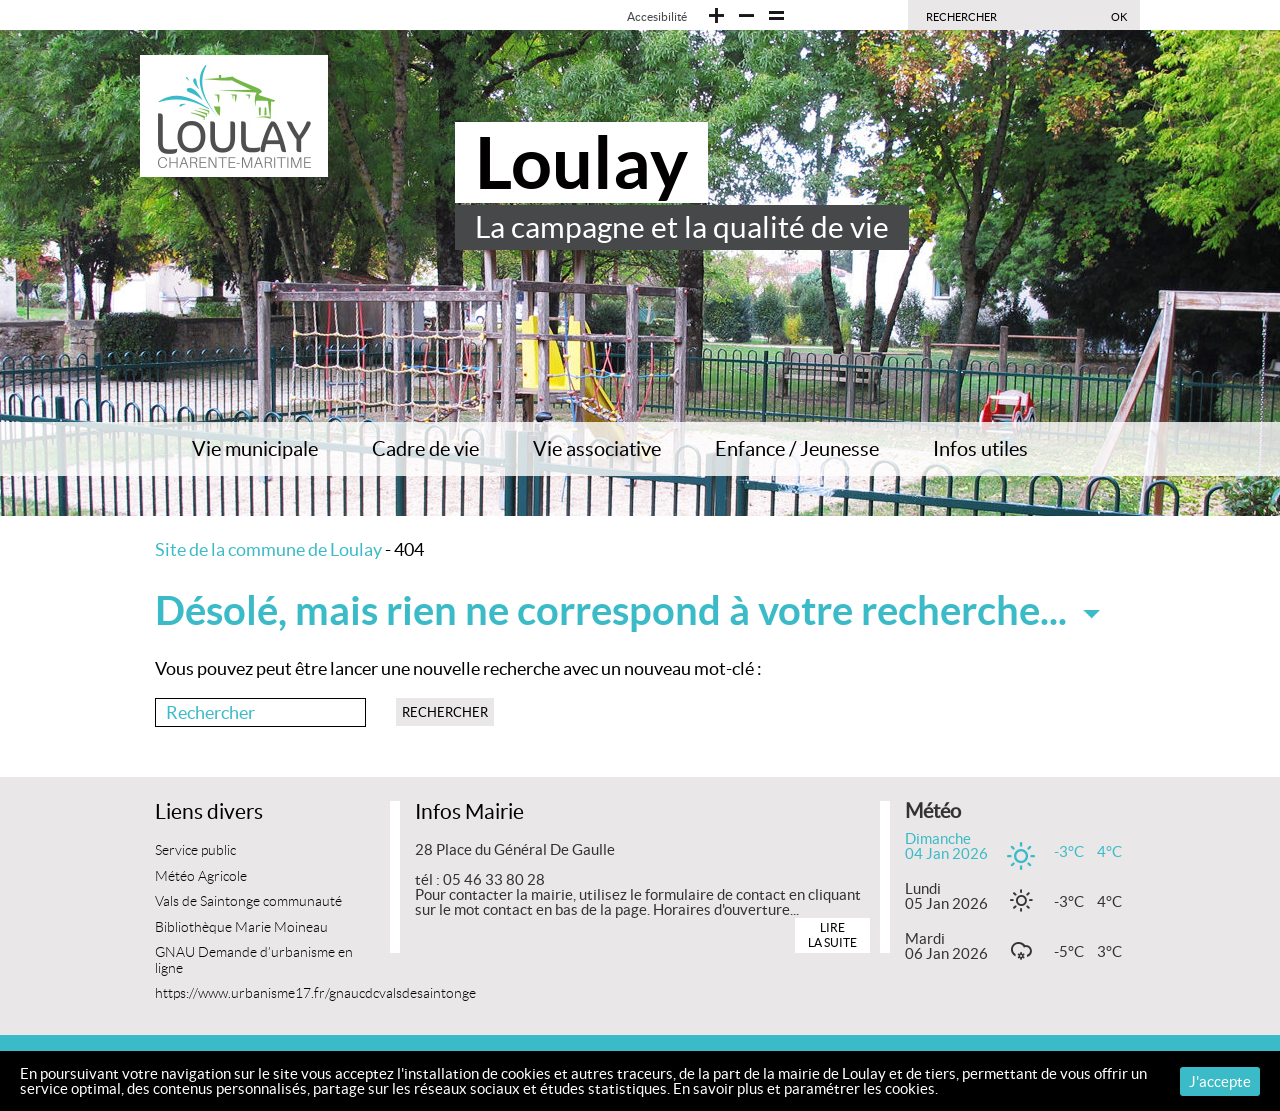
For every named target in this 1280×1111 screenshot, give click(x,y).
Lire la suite (832, 934)
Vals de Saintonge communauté (248, 901)
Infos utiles (980, 449)
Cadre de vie (425, 449)
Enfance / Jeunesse (797, 449)
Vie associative (597, 449)
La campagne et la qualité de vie (682, 227)
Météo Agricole (201, 876)
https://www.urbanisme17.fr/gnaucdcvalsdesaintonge (315, 993)
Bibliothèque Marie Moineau (241, 927)
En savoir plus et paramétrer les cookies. (805, 1088)
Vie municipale (255, 449)
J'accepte (1220, 1081)
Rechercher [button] (445, 712)
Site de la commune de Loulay (268, 549)
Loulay (581, 162)
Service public (195, 850)
